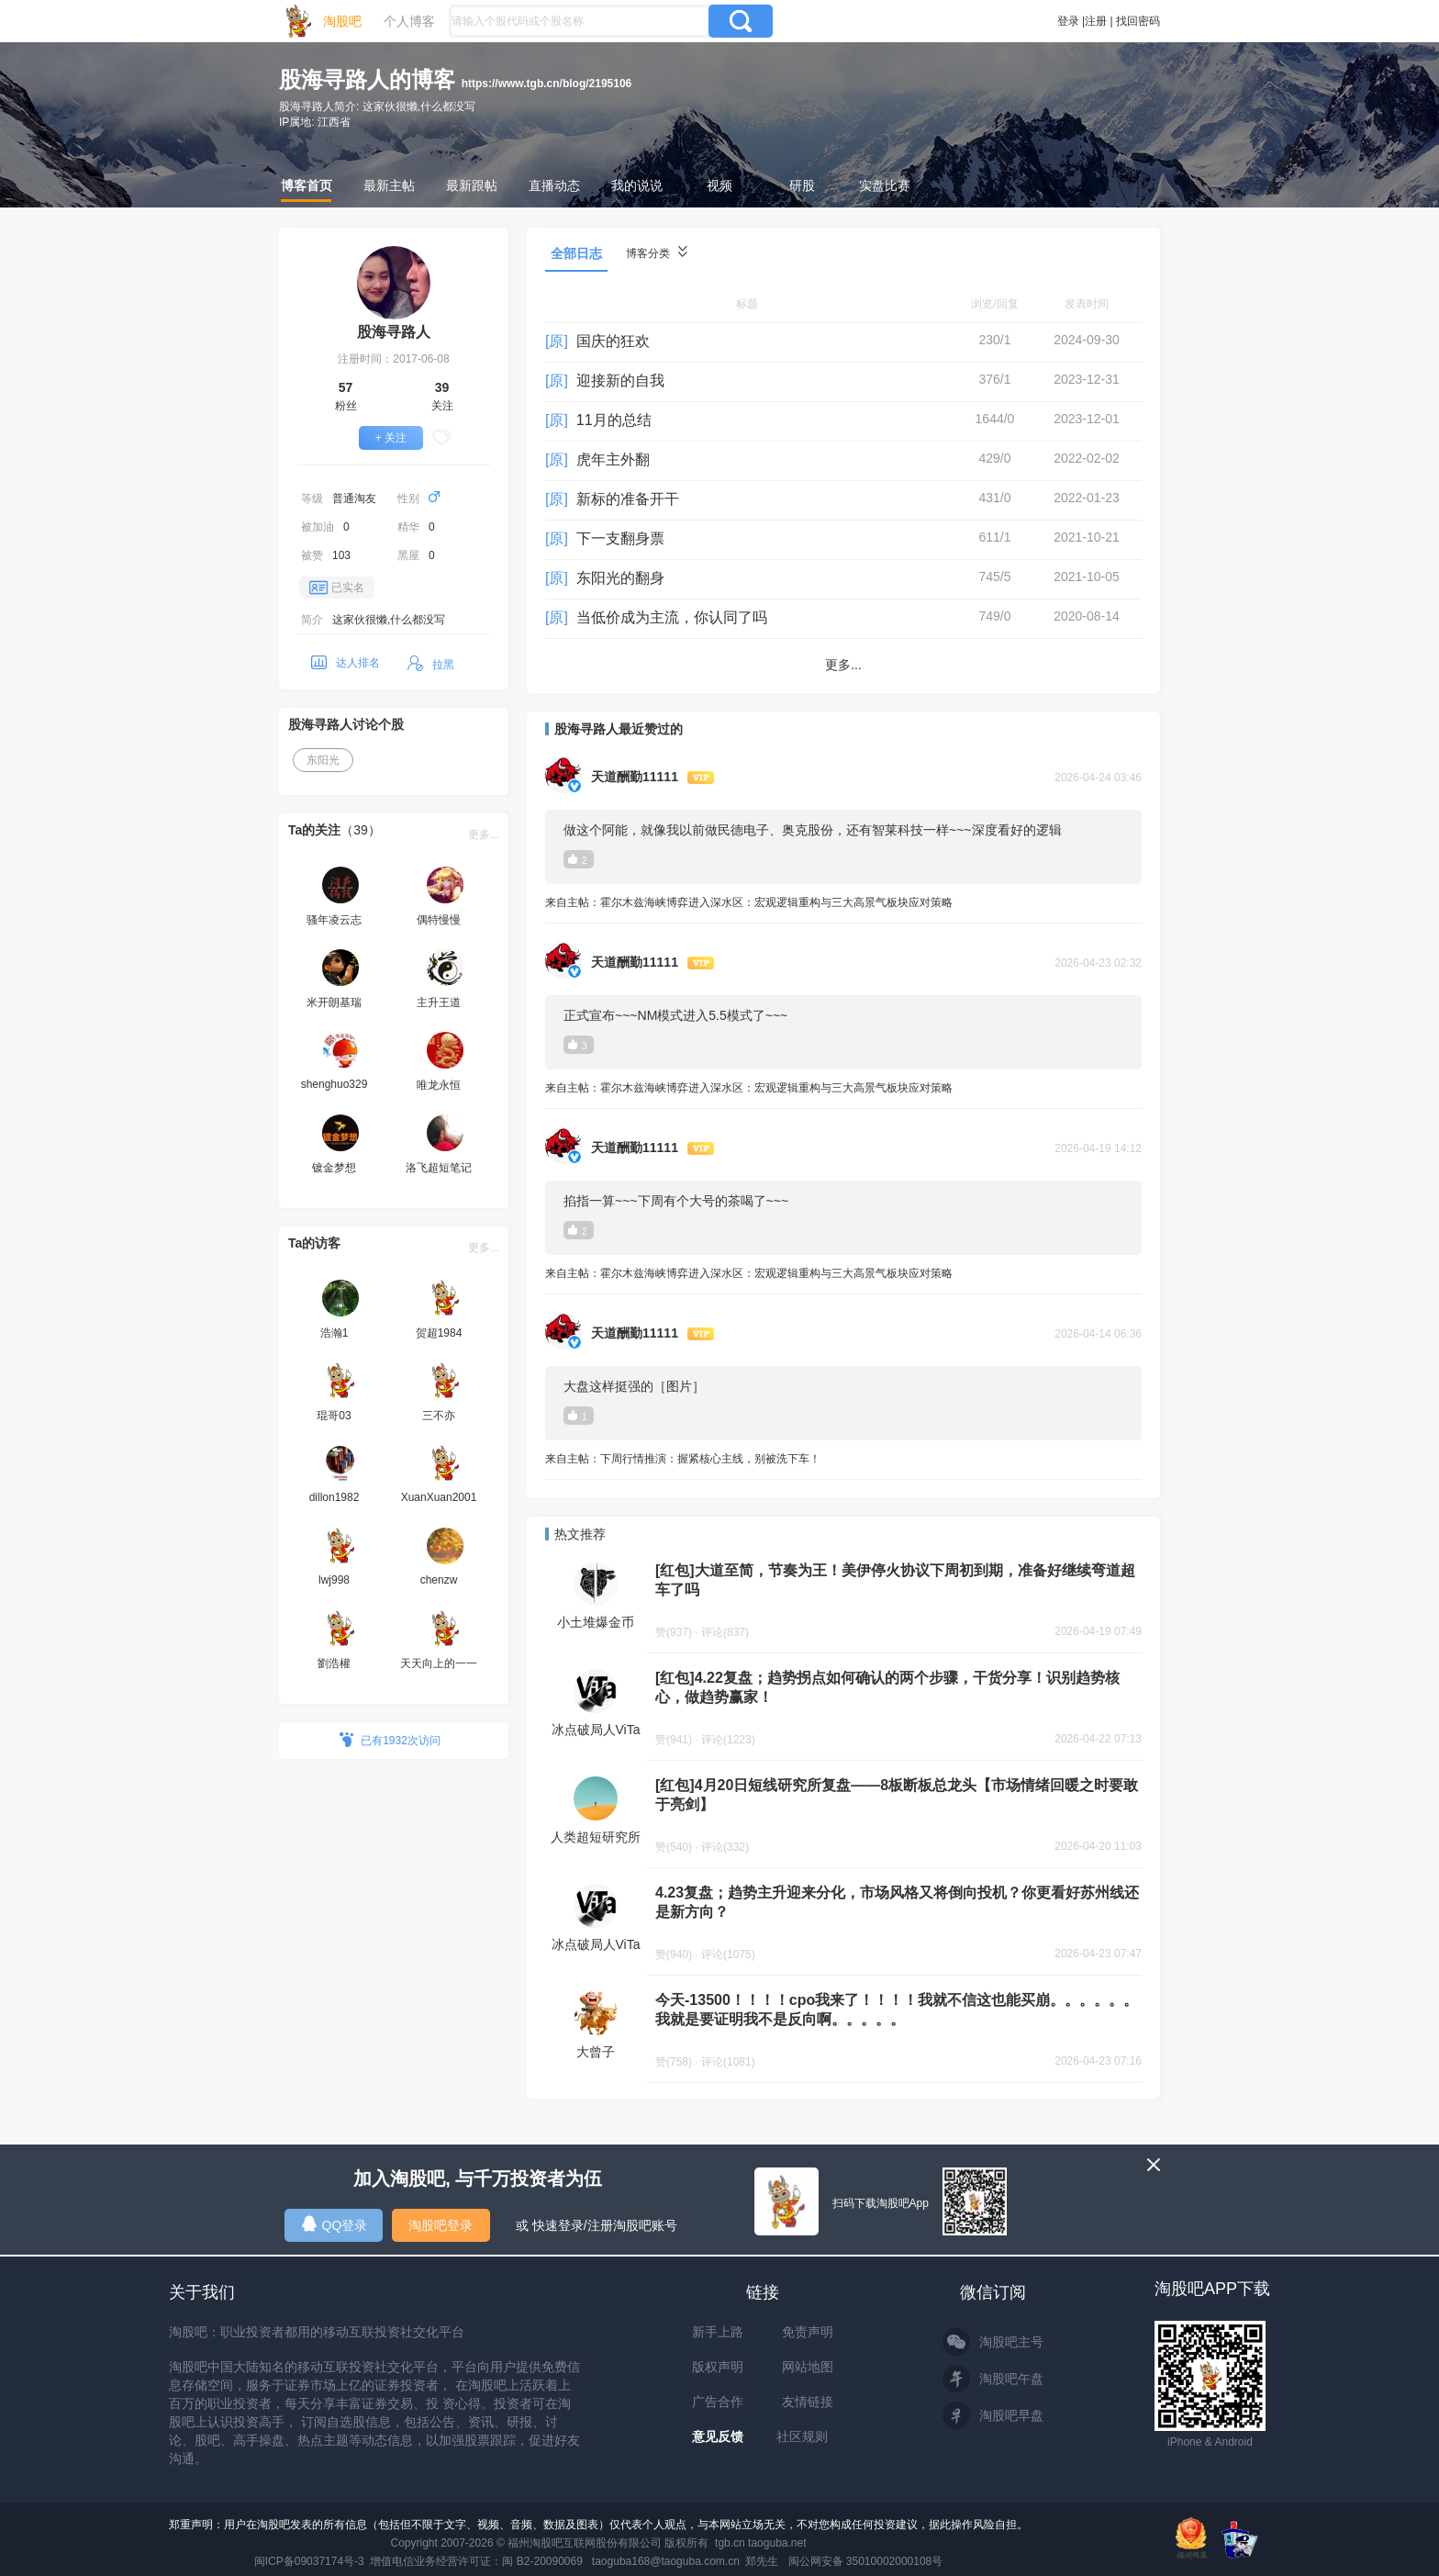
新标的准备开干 (627, 499)
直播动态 (554, 185)
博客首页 (306, 185)
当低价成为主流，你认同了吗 (671, 617)
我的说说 (637, 185)
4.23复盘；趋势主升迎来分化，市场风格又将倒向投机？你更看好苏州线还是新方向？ (897, 1902)
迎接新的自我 (620, 380)
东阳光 (323, 760)
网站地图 (807, 2366)
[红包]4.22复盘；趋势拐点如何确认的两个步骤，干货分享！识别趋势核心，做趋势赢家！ (887, 1687)
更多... (483, 834)
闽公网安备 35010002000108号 (865, 2561)
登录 (1068, 21)
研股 (802, 185)
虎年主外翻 (613, 459)
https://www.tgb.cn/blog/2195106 (547, 83)
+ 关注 (391, 437)
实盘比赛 (884, 185)
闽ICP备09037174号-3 (309, 2561)
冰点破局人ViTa (596, 1729)
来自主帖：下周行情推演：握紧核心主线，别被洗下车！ (843, 1460)
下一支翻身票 (620, 538)
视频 (719, 185)
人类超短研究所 (596, 1837)
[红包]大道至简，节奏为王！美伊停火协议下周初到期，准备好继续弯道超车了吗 (895, 1579)
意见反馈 (717, 2436)
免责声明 (807, 2331)
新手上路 (717, 2331)
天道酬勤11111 (634, 776)
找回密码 (1138, 21)
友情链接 (807, 2401)
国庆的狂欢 (613, 341)
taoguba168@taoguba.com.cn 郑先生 (685, 2561)
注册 (1096, 21)
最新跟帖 (471, 185)
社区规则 (802, 2436)
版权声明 (717, 2366)
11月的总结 (614, 420)
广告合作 (717, 2401)
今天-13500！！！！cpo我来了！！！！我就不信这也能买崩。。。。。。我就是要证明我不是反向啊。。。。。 (896, 2009)
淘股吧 (342, 21)
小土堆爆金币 (595, 1622)
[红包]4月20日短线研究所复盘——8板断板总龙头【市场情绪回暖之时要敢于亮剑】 (896, 1794)
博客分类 (656, 253)
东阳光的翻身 (620, 578)
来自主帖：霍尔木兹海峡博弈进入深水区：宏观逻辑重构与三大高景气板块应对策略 (843, 904)
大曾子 (595, 2051)
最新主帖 (389, 185)
